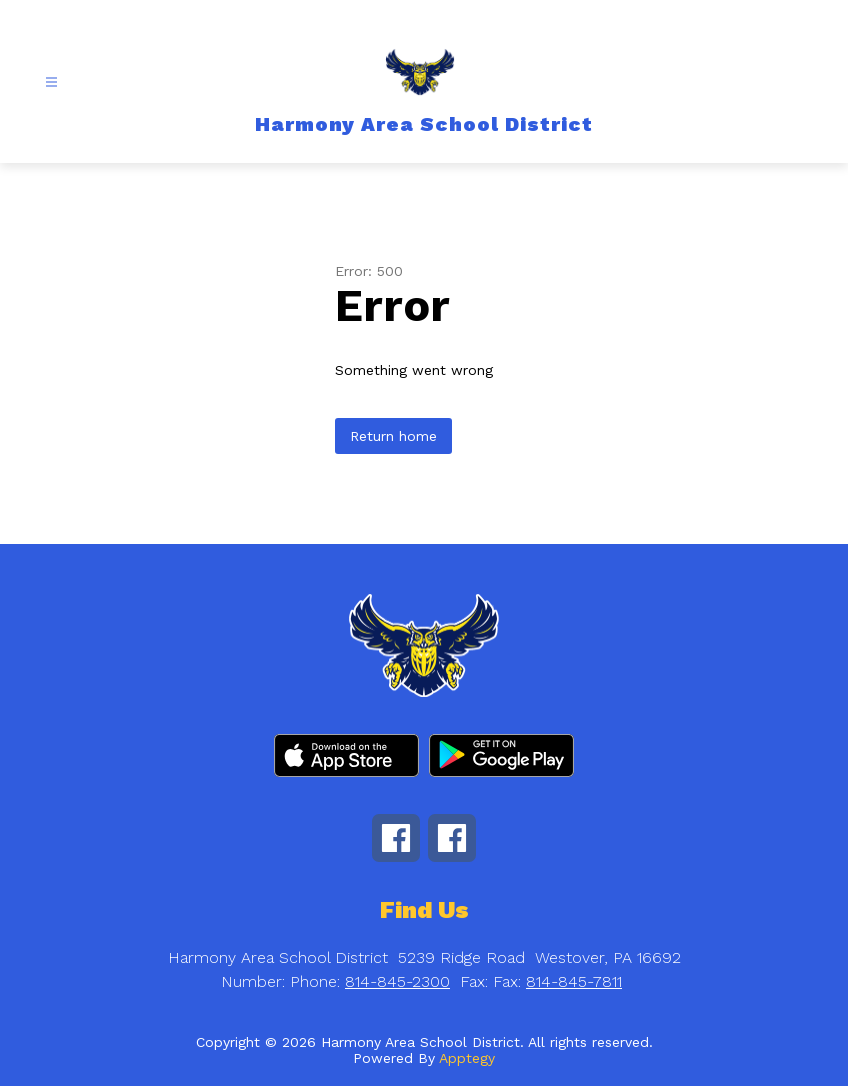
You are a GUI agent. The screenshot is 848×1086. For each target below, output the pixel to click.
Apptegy (467, 1058)
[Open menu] (51, 82)
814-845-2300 (397, 981)
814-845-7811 (574, 981)
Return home (393, 436)
